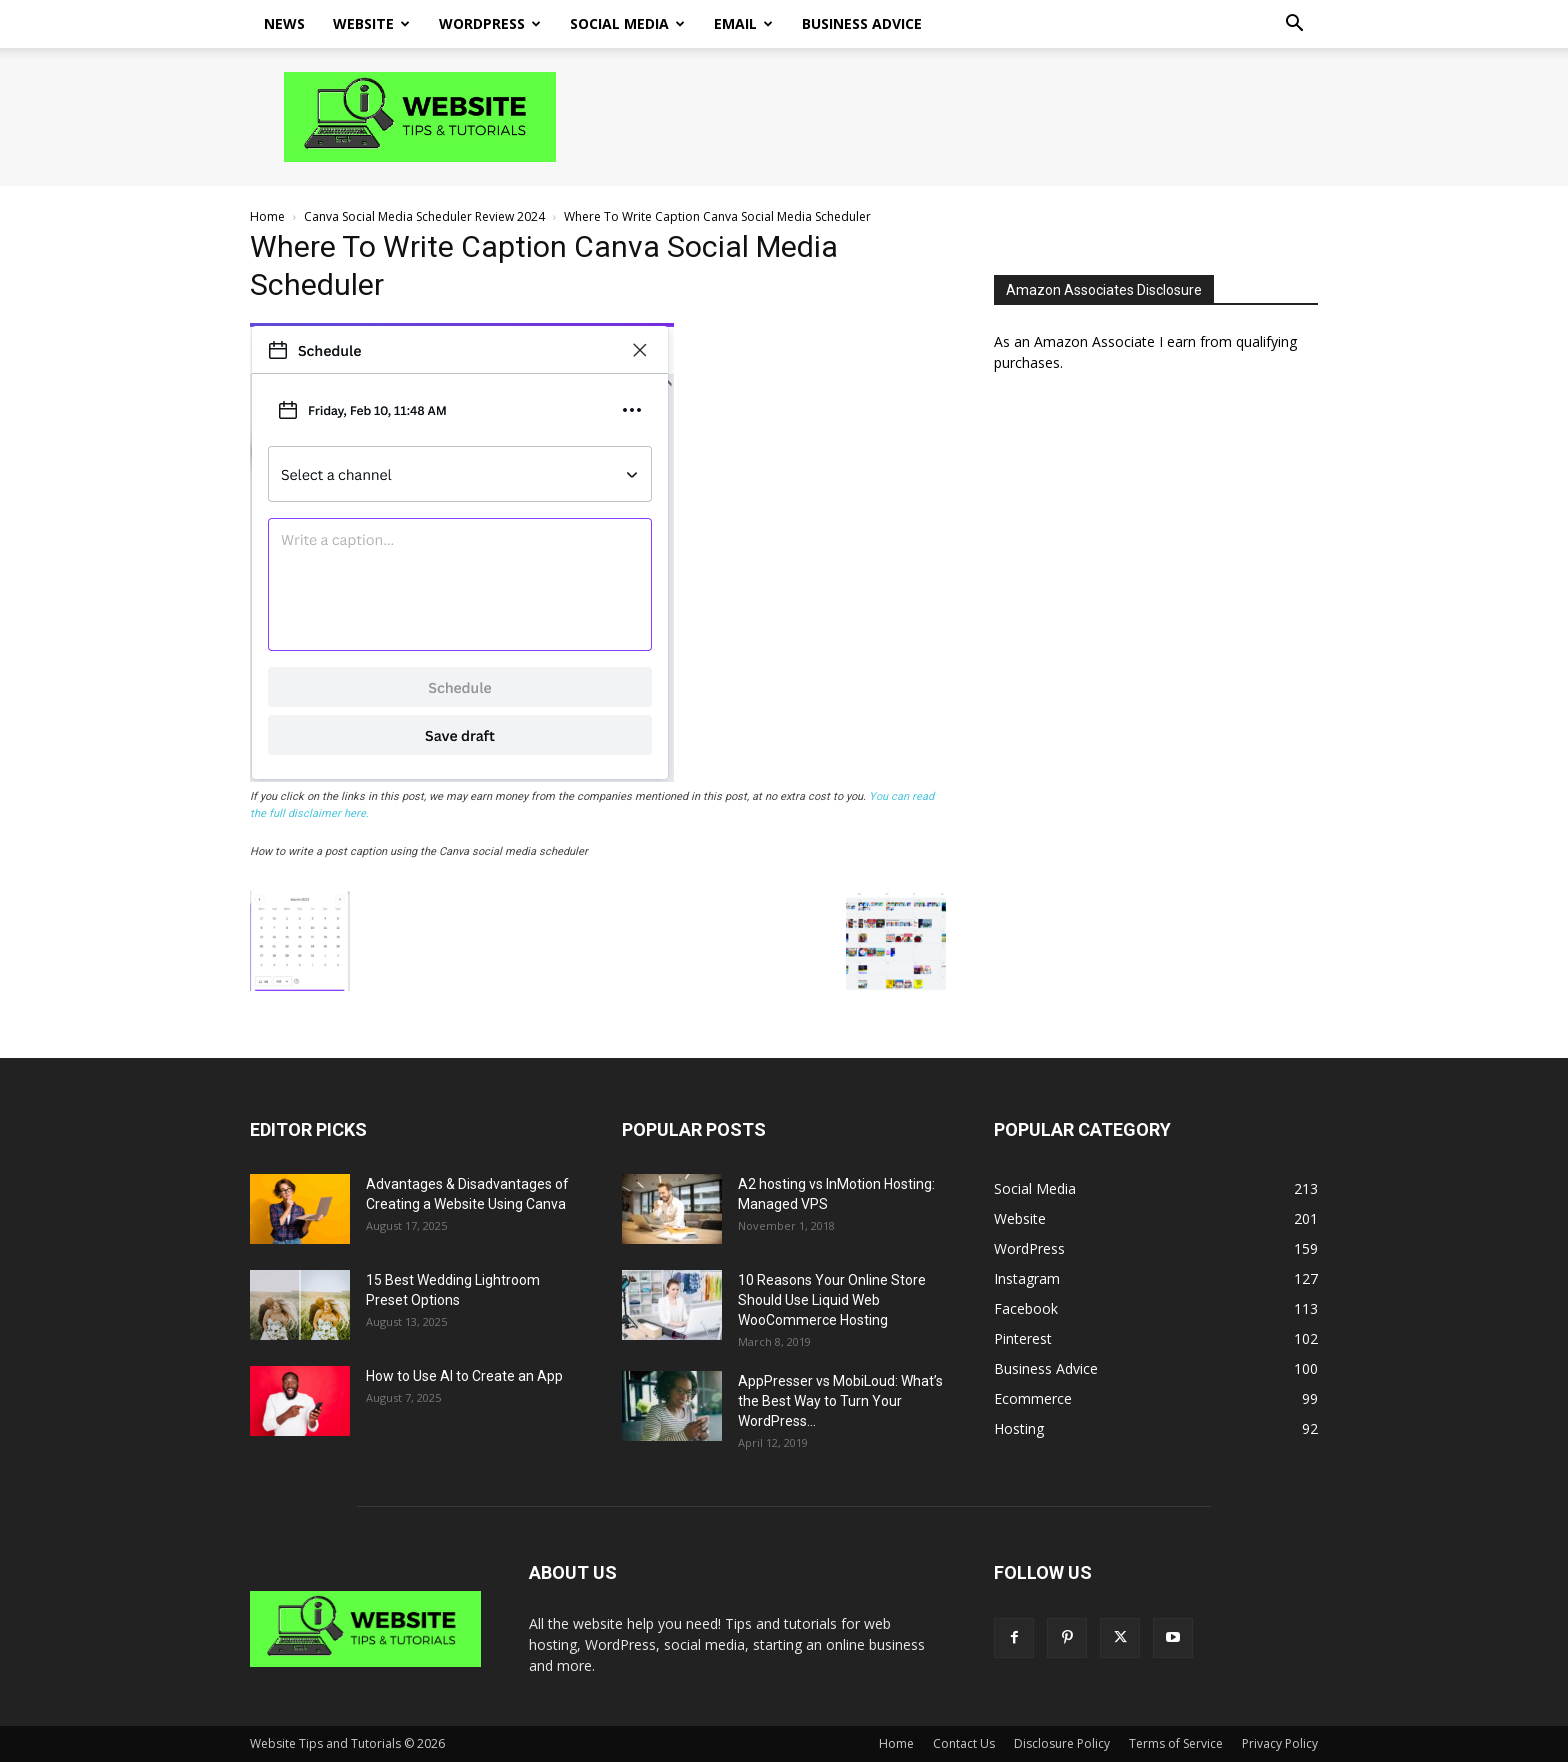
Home (267, 216)
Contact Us (964, 1743)
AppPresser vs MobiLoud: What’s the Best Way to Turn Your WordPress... (840, 1401)
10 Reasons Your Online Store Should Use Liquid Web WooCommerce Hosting (832, 1300)
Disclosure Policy (1062, 1743)
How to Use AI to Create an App (464, 1376)
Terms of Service (1176, 1743)
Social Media (627, 23)
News (284, 23)
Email (743, 23)
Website (371, 23)
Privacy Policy (1280, 1743)
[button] (1294, 25)
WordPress (490, 23)
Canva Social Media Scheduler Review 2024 (424, 216)
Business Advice (862, 23)
